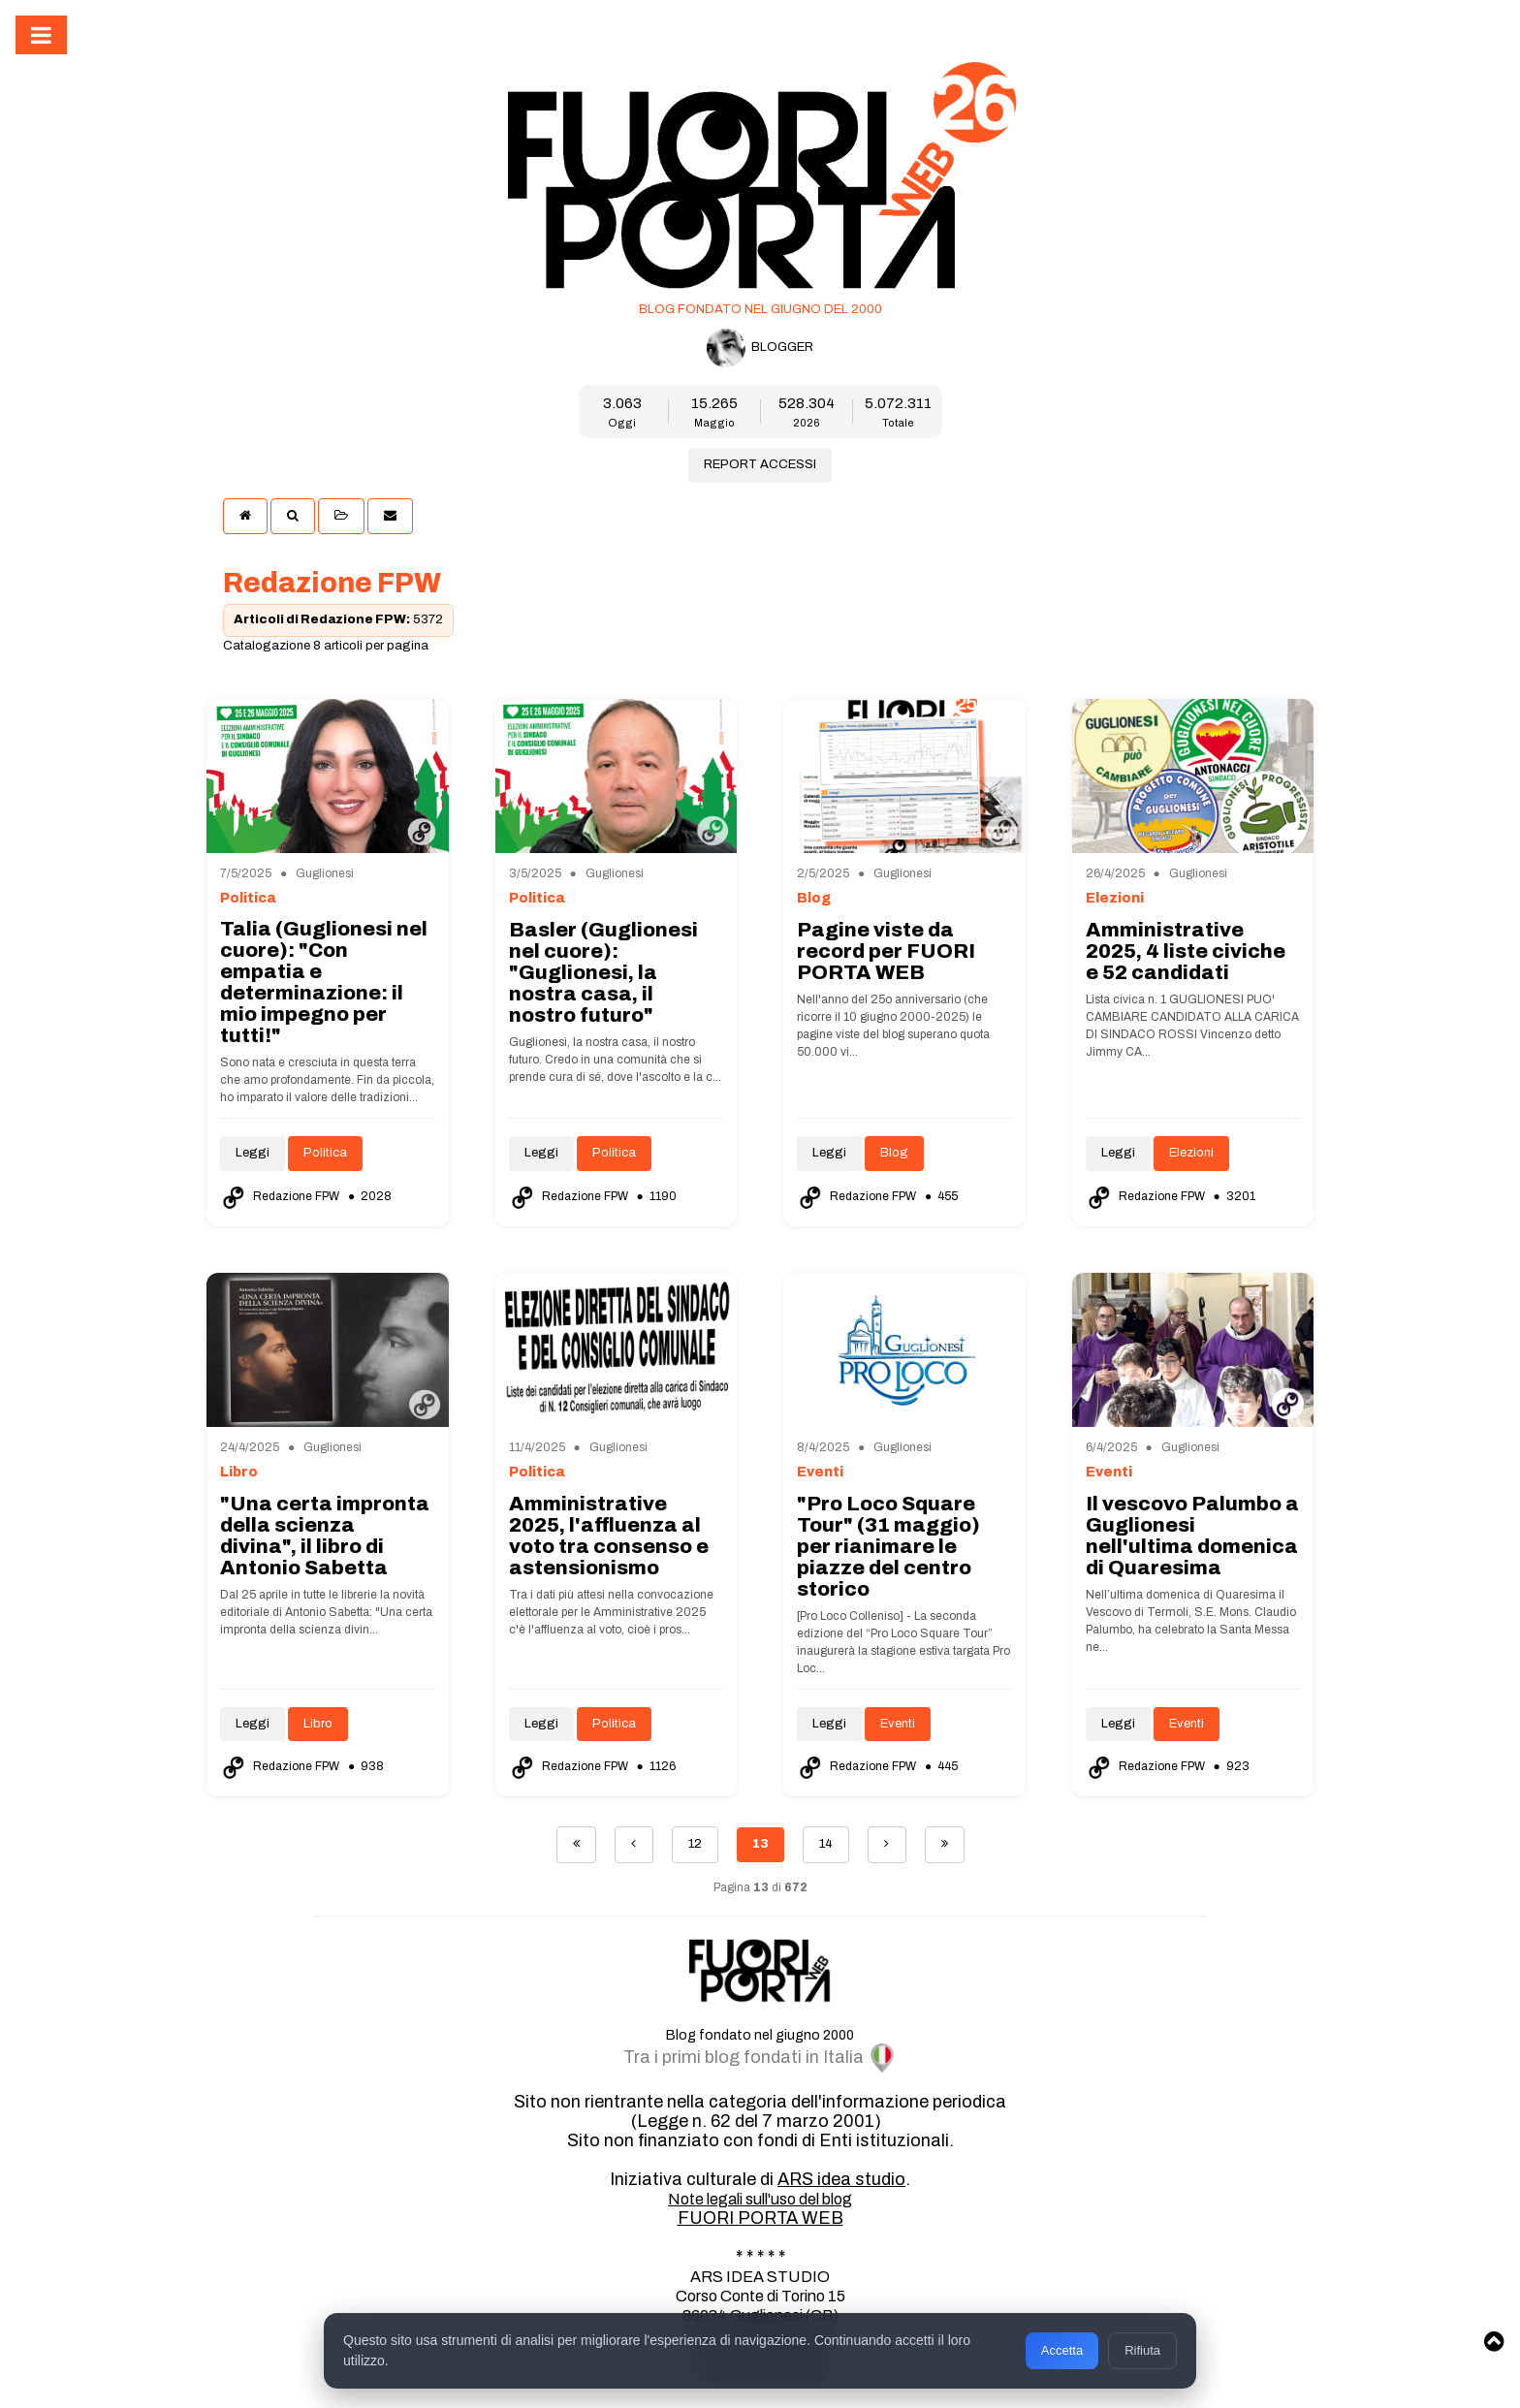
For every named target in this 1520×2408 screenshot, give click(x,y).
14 (826, 1844)
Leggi (252, 1152)
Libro (317, 1723)
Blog (894, 1152)
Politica (325, 1152)
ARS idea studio (841, 2179)
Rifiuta (1142, 2350)
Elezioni (1191, 1152)
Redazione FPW (281, 1196)
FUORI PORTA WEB (760, 2218)
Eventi (897, 1723)
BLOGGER (760, 348)
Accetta (1062, 2350)
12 (695, 1844)
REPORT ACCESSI (760, 464)
